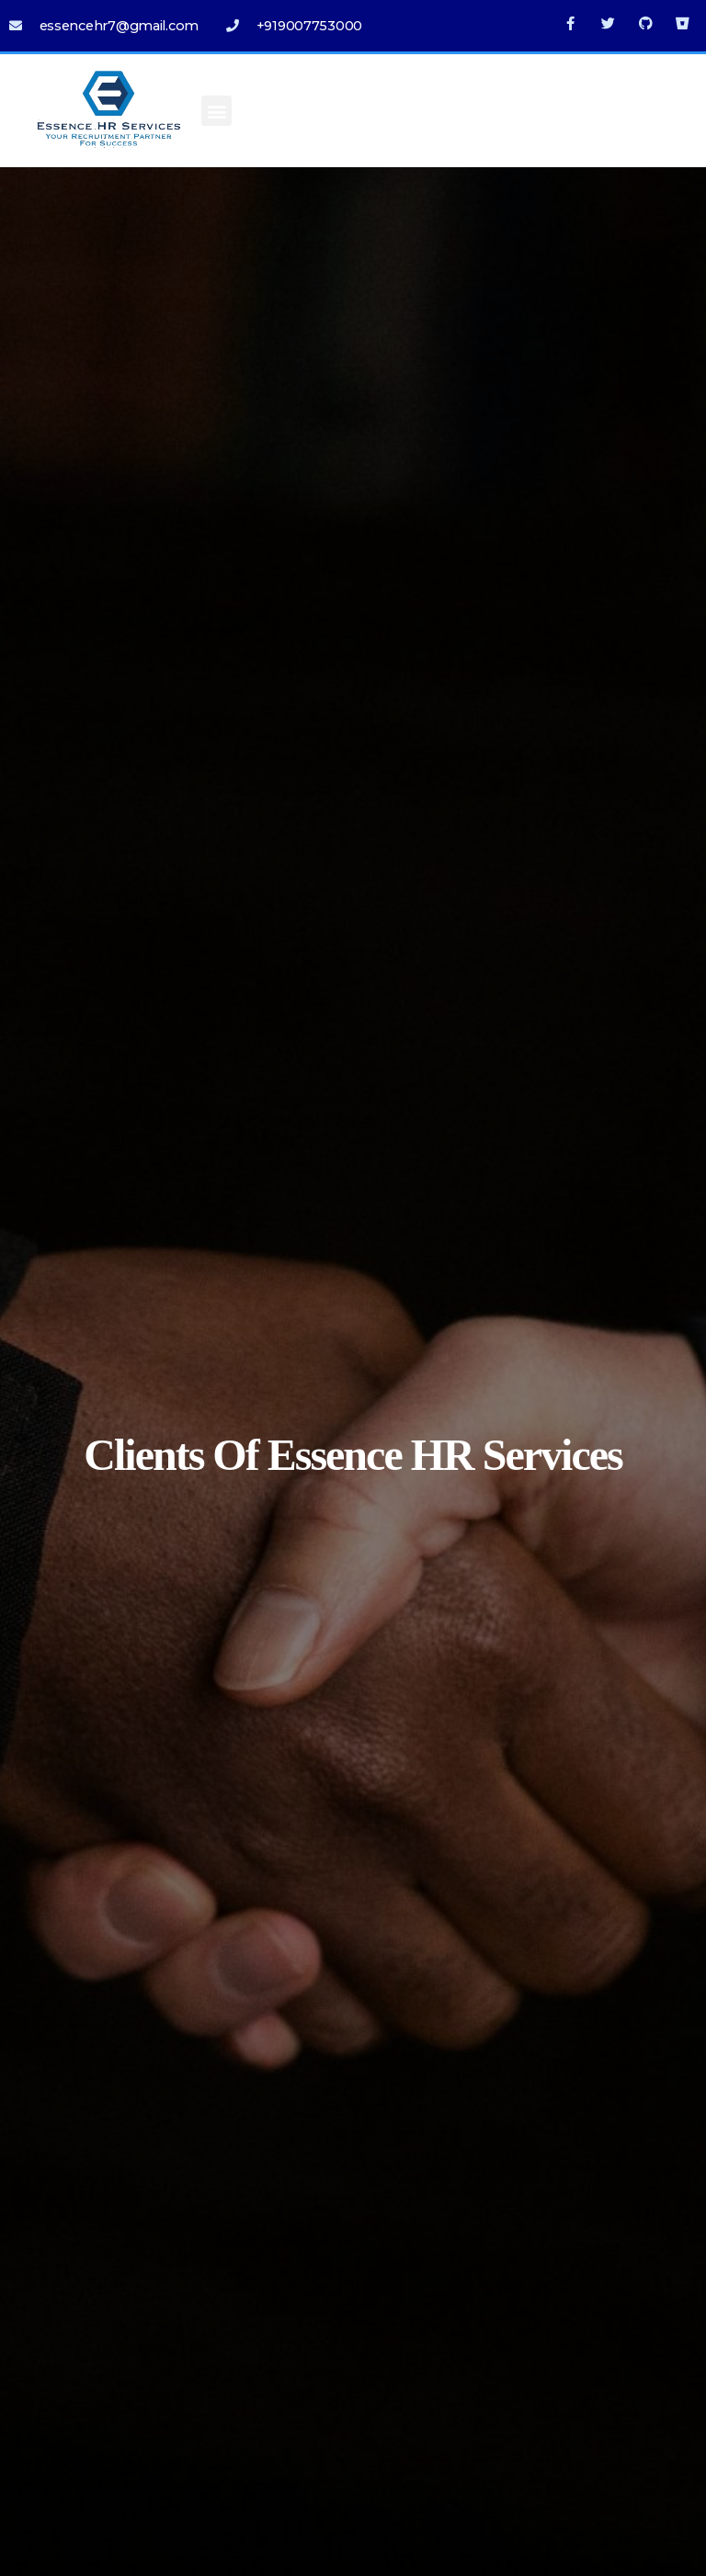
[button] (216, 111)
